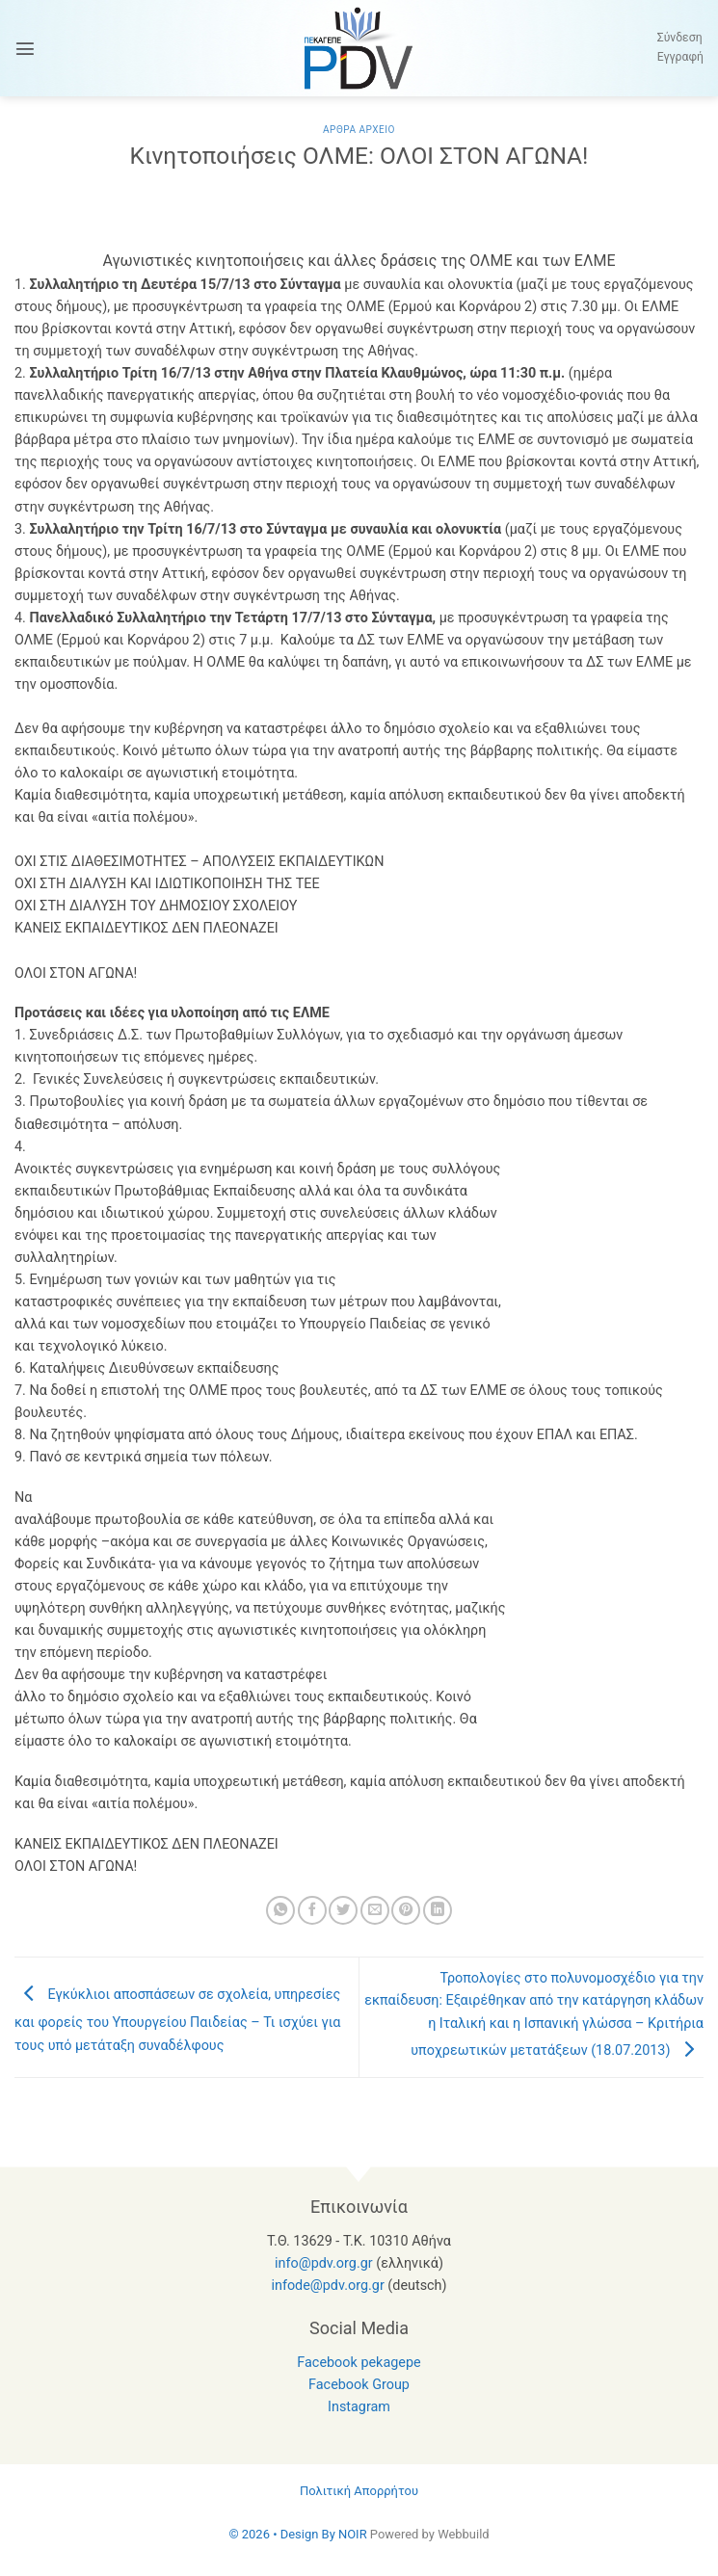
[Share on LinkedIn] (437, 1910)
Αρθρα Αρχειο (359, 129)
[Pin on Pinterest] (405, 1910)
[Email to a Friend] (374, 1910)
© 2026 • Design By (283, 2534)
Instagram (359, 2407)
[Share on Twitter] (343, 1910)
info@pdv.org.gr (324, 2263)
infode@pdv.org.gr (327, 2285)
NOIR (352, 2534)
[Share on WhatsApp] (280, 1910)
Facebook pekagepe (358, 2362)
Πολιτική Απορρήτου (359, 2491)
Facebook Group (359, 2385)
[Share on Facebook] (312, 1910)
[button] (25, 48)
